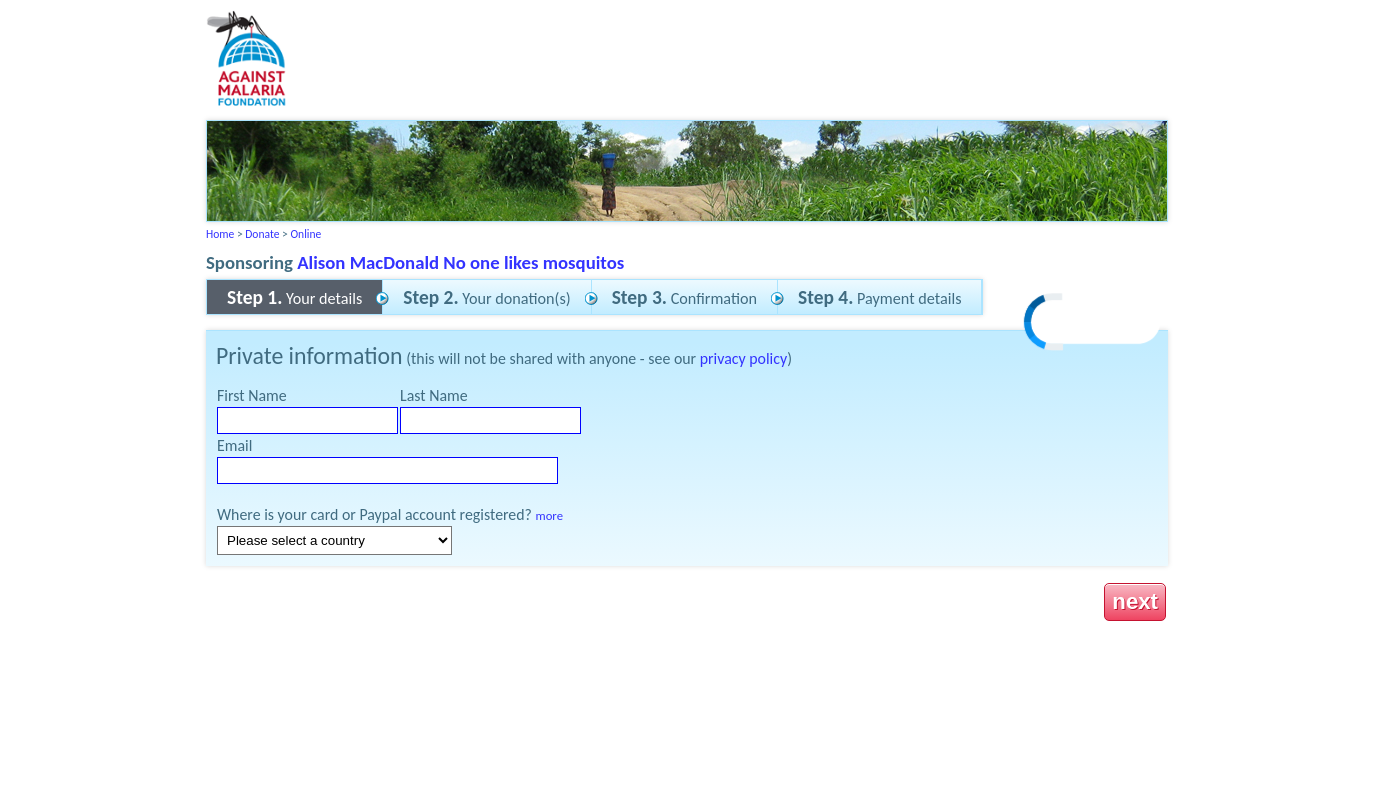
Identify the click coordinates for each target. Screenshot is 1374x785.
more (549, 515)
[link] (1093, 324)
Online (305, 234)
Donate (262, 234)
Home (220, 234)
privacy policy (743, 358)
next (1135, 601)
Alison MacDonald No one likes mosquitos (460, 262)
